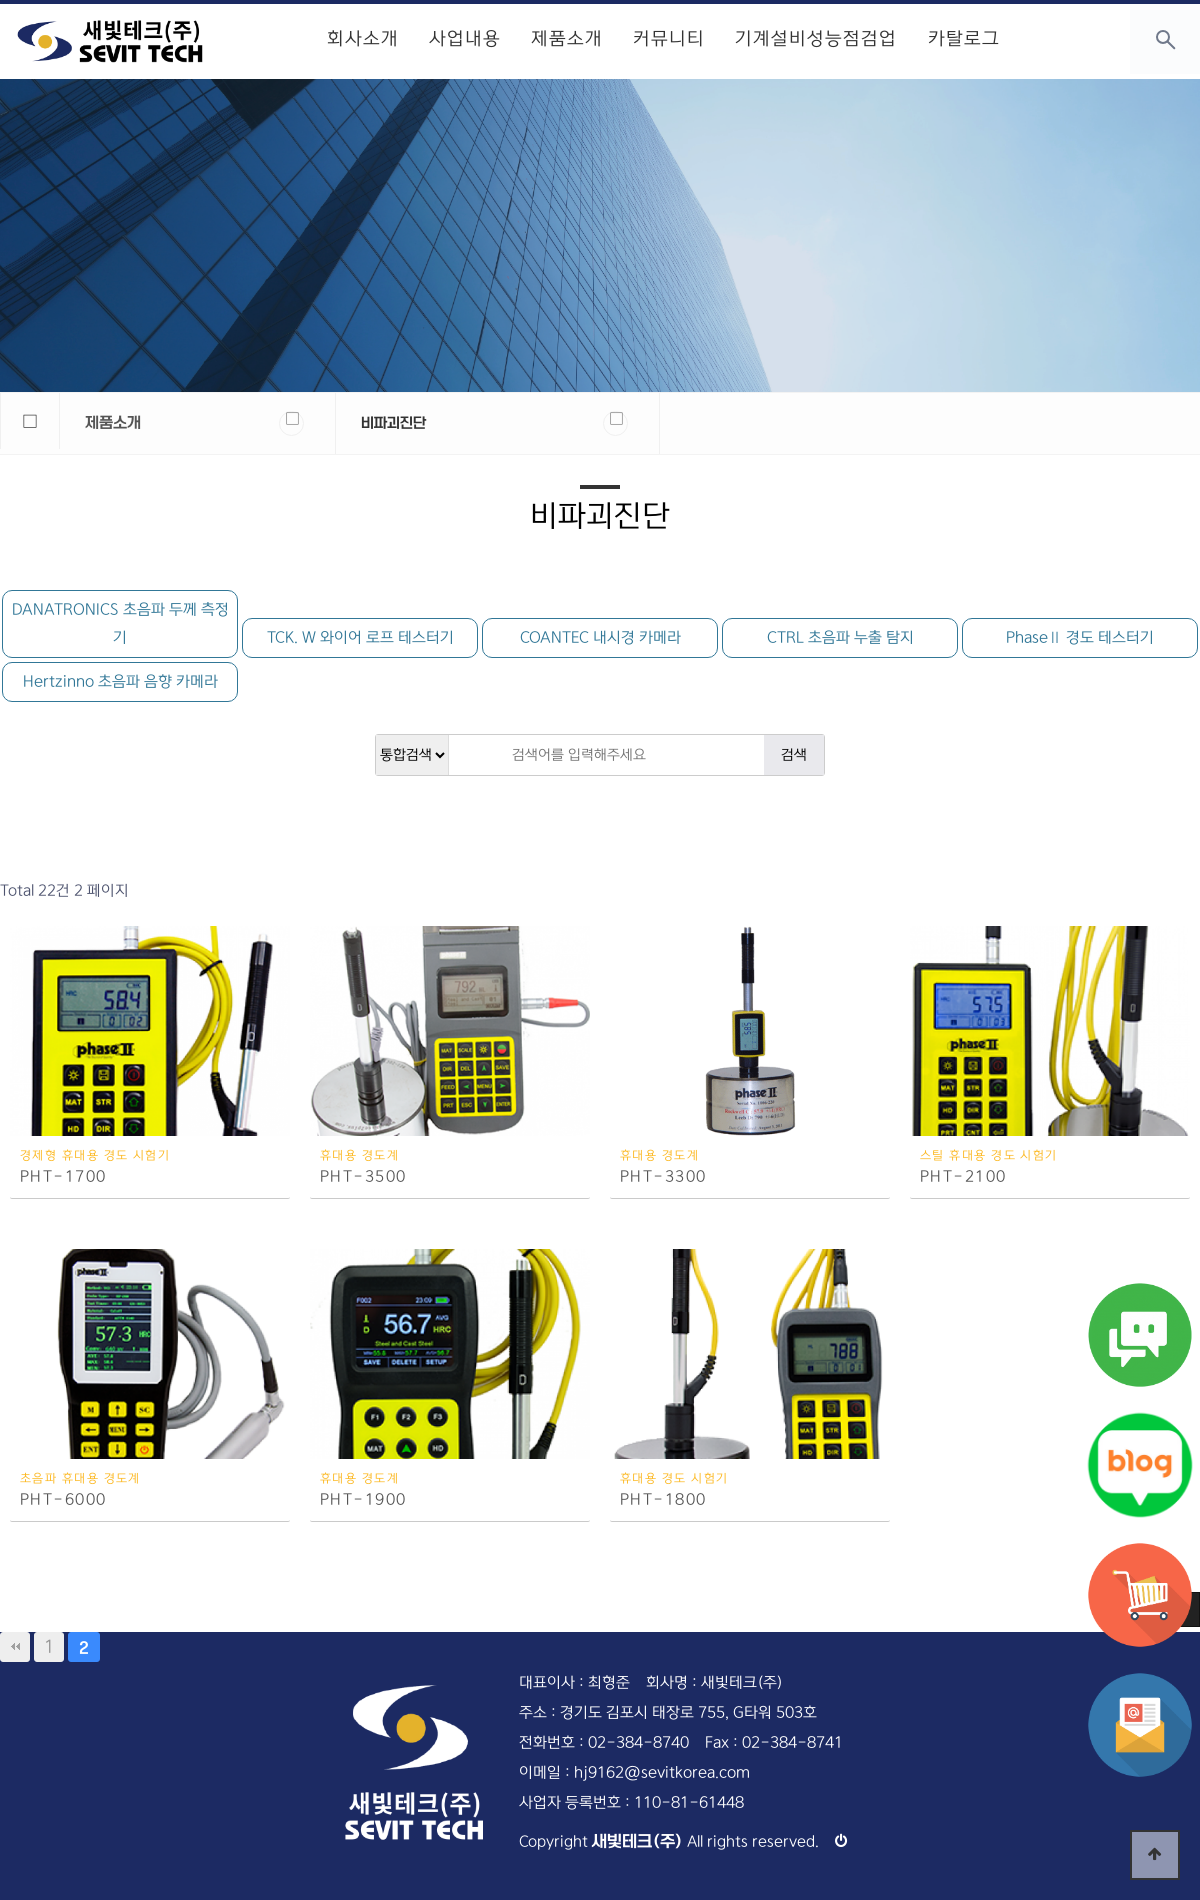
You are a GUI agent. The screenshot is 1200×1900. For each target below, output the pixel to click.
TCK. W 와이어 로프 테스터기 (360, 637)
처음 (15, 1647)
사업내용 (465, 39)
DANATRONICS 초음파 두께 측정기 (120, 623)
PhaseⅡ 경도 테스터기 (1080, 637)
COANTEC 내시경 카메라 (600, 637)
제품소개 (567, 39)
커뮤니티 (669, 39)
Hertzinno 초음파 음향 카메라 (120, 681)
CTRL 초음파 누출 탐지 (840, 637)
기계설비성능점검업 (816, 39)
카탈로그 (963, 39)
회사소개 (363, 39)
